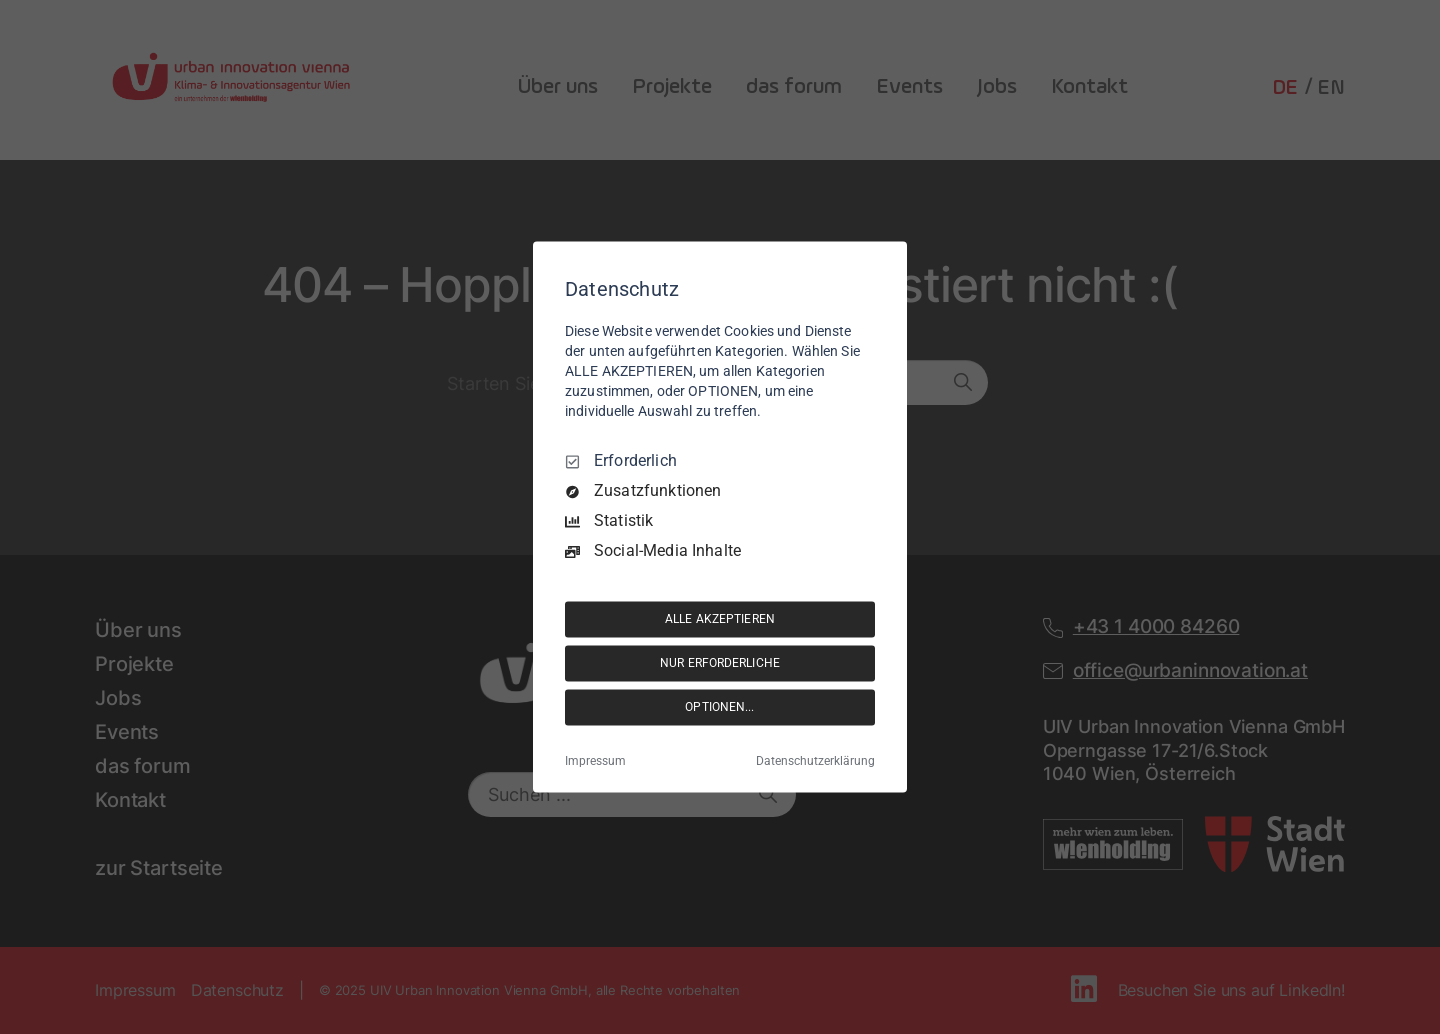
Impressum (595, 762)
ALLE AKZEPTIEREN (720, 619)
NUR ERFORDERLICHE (720, 663)
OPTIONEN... (719, 707)
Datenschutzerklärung (815, 762)
